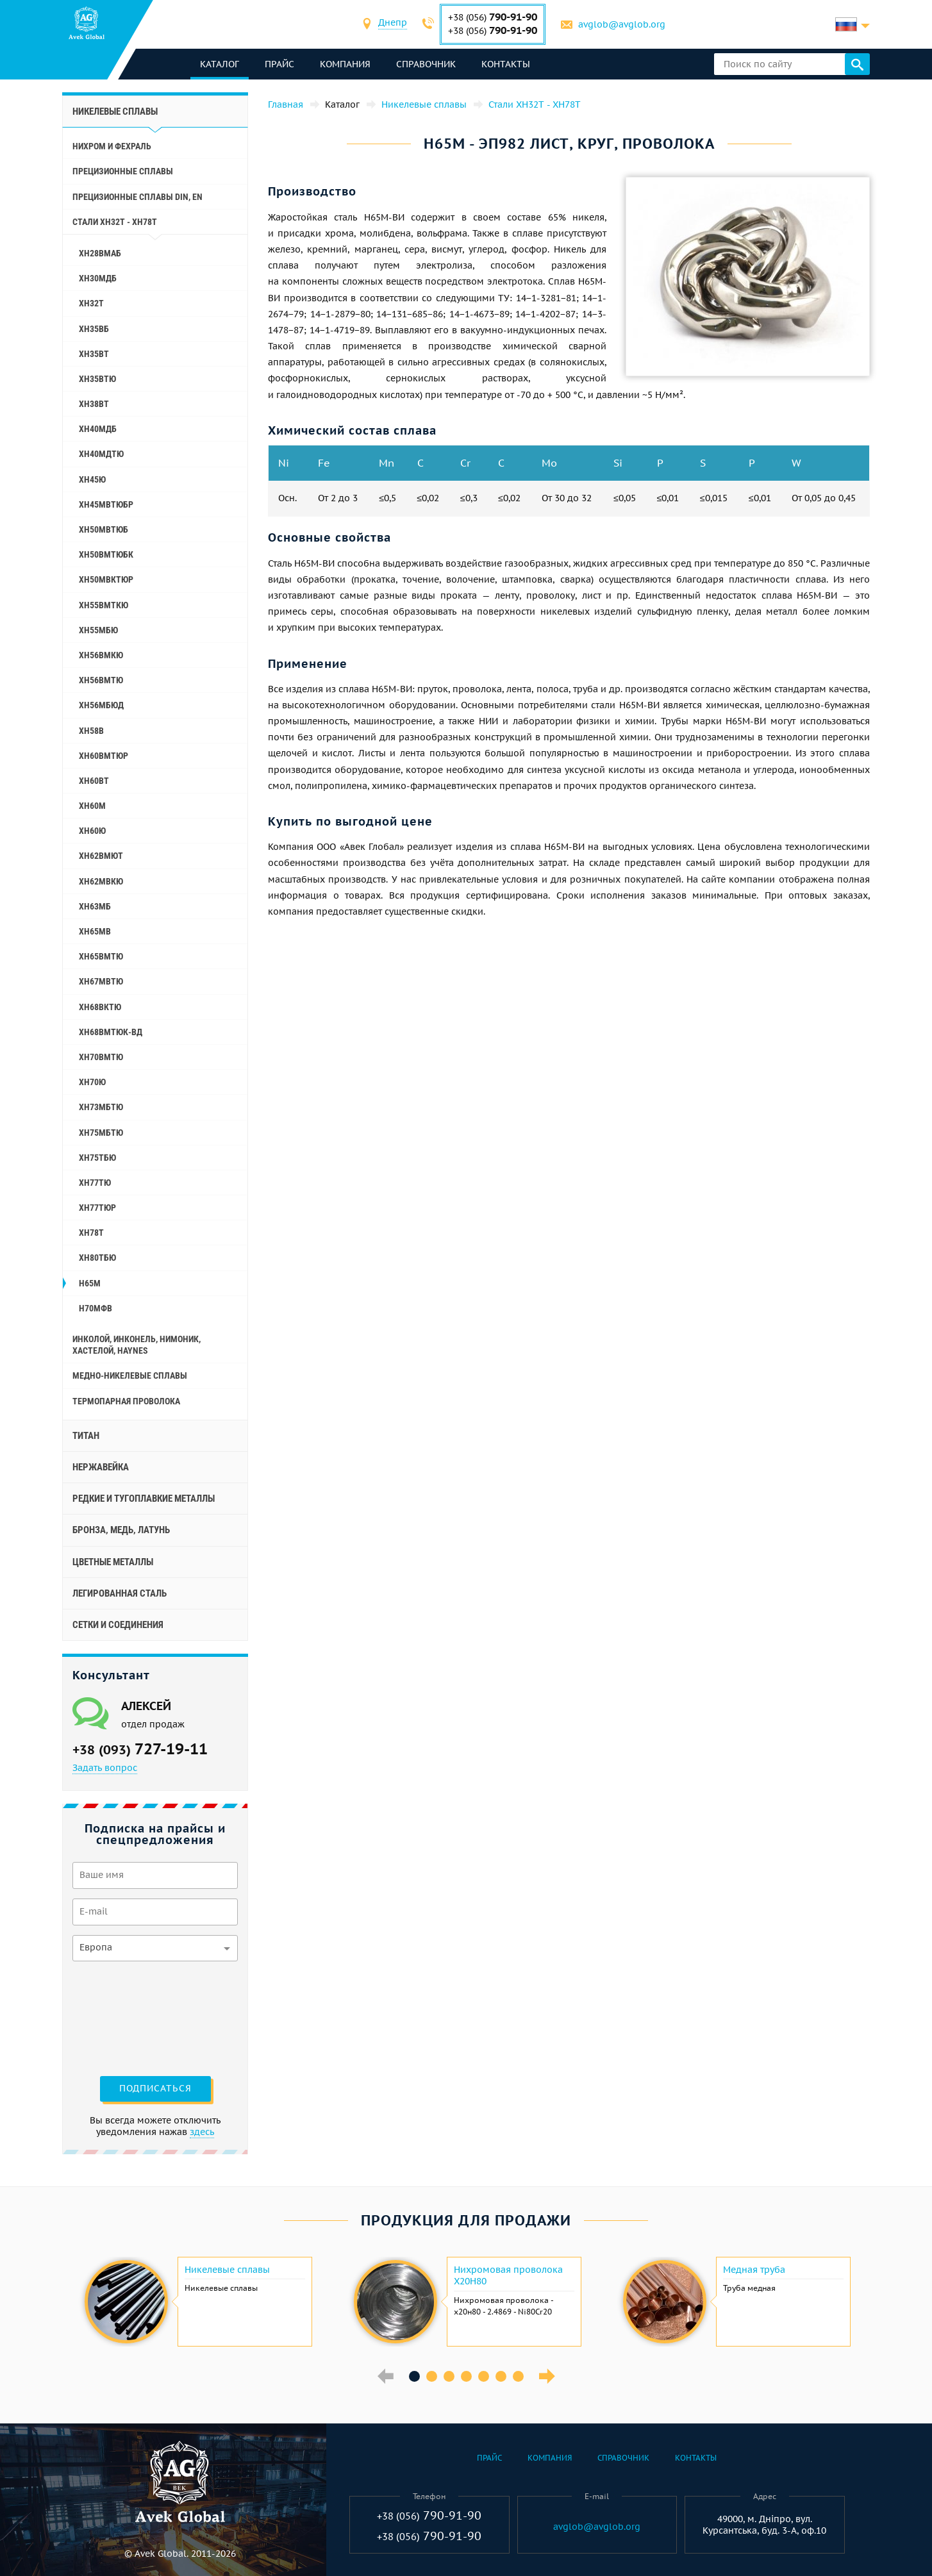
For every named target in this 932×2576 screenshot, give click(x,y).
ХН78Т (91, 1232)
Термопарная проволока (126, 1401)
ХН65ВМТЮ (101, 956)
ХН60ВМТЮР (103, 756)
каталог (219, 64)
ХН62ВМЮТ (101, 856)
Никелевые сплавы (115, 111)
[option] (196, 2302)
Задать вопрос (104, 1768)
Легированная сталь (119, 1593)
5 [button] (483, 2376)
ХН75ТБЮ (97, 1157)
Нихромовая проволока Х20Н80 (508, 2275)
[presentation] (125, 2017)
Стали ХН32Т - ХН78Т (114, 222)
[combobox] (392, 24)
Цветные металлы (112, 1562)
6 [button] (500, 2376)
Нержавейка (100, 1467)
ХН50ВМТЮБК (106, 554)
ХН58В (91, 731)
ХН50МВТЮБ (103, 529)
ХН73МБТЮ (101, 1107)
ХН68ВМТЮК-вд (110, 1032)
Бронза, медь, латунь (121, 1530)
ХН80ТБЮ (97, 1257)
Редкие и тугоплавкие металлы (143, 1498)
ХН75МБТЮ (101, 1132)
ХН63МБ (95, 906)
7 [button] (518, 2376)
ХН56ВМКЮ (101, 655)
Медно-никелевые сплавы (129, 1375)
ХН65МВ (95, 931)
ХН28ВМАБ (100, 253)
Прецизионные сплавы (122, 171)
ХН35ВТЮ (97, 379)
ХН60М (92, 806)
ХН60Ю (92, 831)
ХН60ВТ (94, 781)
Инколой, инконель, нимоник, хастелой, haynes (136, 1345)
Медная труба (754, 2269)
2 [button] (431, 2376)
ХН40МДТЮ (101, 454)
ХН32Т (91, 303)
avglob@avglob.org (621, 24)
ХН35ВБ (94, 329)
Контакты (505, 64)
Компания (345, 64)
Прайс (279, 64)
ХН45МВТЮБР (106, 504)
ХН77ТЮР (97, 1207)
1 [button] (414, 2376)
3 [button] (449, 2376)
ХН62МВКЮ (101, 881)
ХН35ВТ (94, 354)
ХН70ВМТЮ (101, 1057)
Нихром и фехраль (111, 146)
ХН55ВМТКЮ (103, 605)
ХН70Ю (92, 1082)
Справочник (426, 64)
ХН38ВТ (94, 404)
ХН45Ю (92, 479)
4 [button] (466, 2376)
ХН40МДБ (98, 429)
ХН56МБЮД (101, 705)
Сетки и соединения (117, 1625)
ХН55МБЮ (98, 630)
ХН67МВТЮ (101, 981)
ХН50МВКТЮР (106, 579)
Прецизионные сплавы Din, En (137, 197)
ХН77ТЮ (95, 1182)
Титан (85, 1436)
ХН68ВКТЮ (100, 1007)
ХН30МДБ (98, 278)
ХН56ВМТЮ (101, 680)
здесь (202, 2132)
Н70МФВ (95, 1308)
